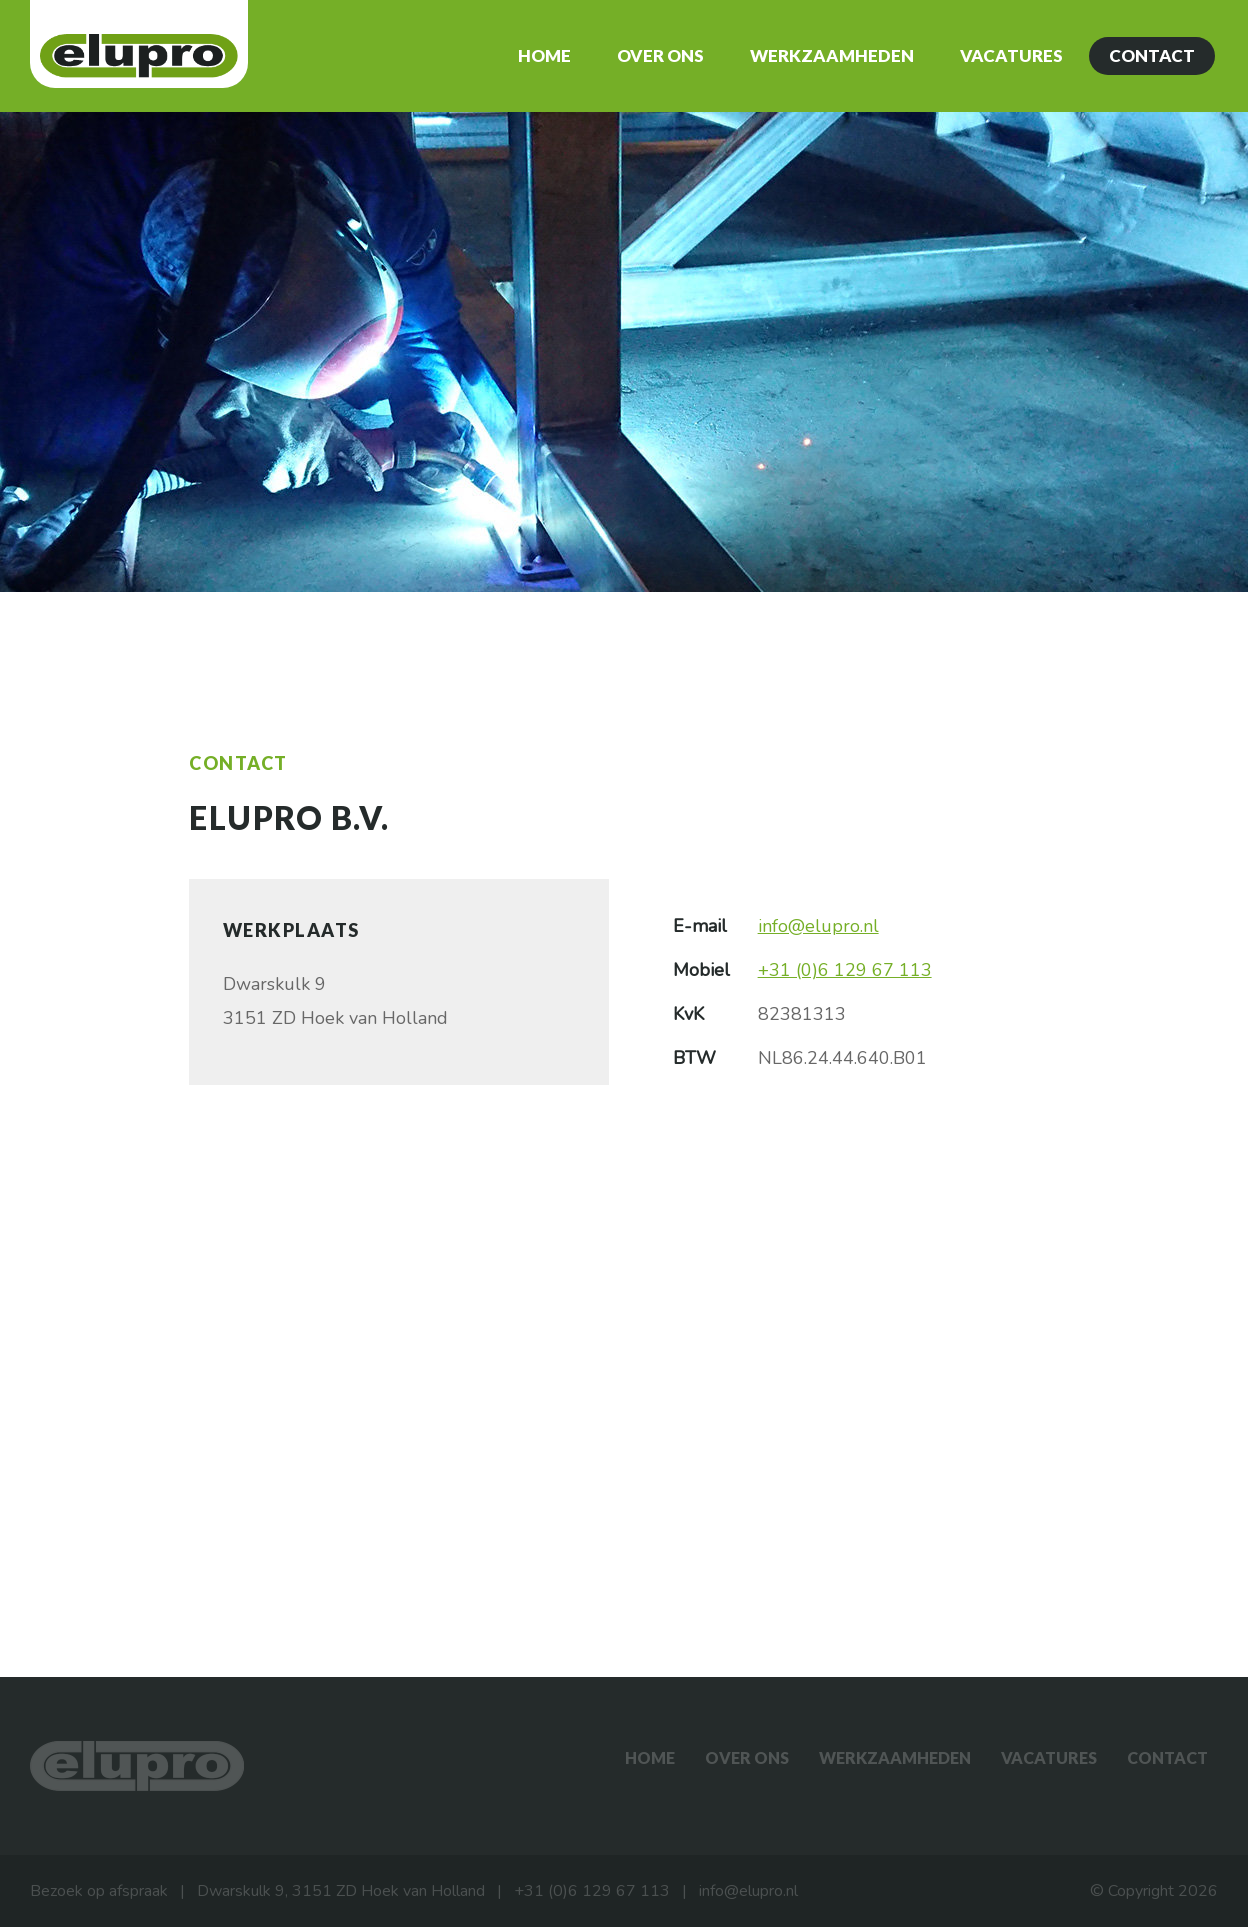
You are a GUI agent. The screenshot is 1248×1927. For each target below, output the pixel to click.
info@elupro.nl (818, 926)
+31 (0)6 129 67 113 (845, 970)
